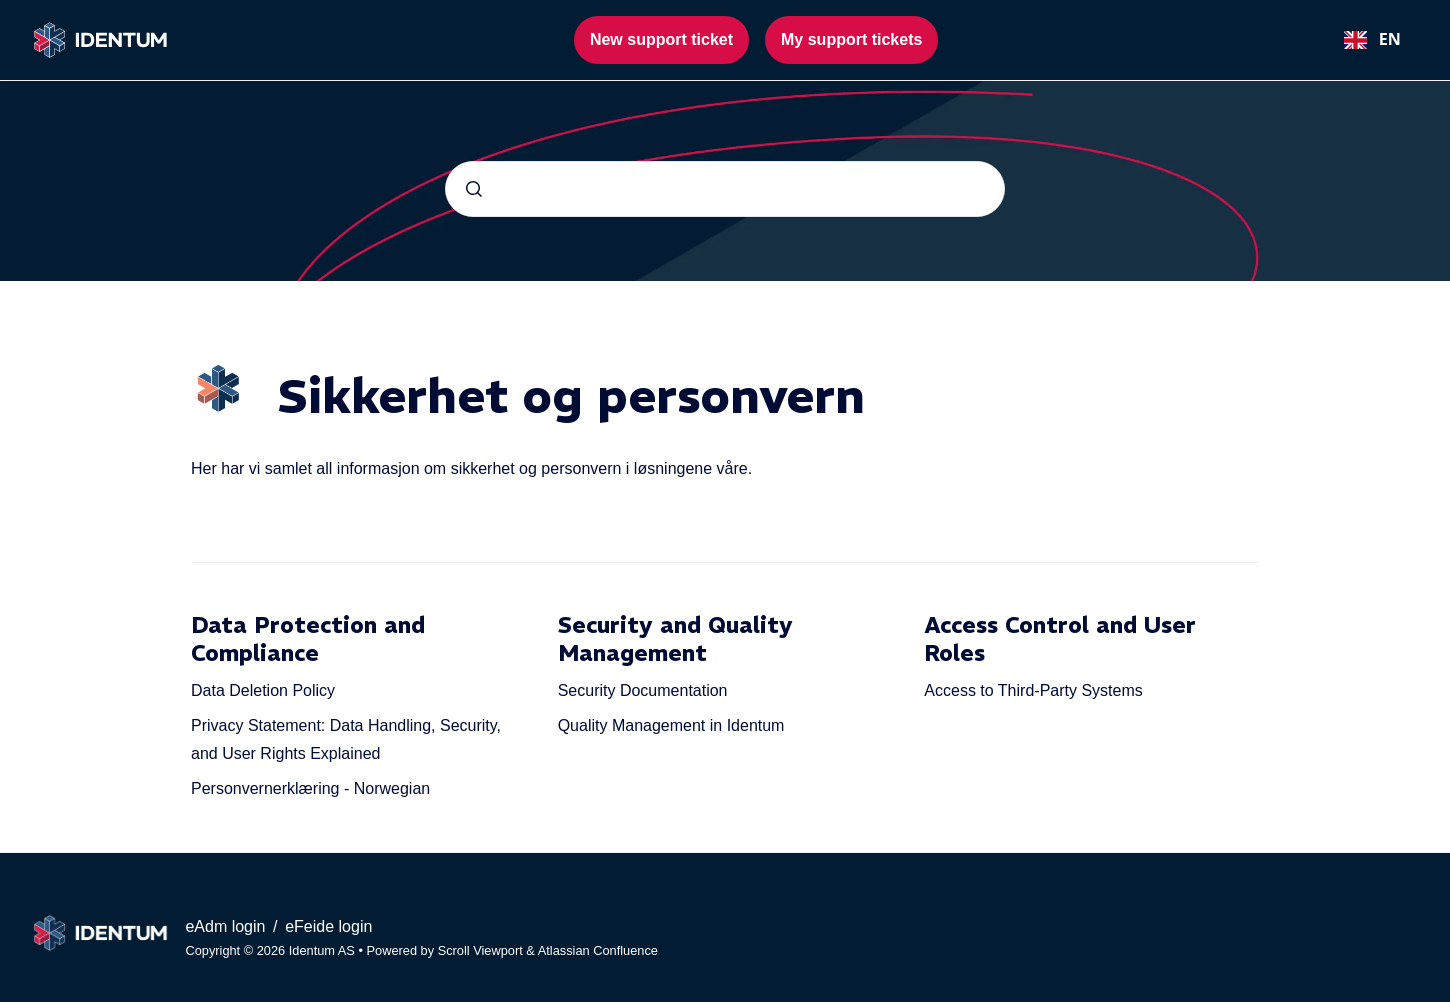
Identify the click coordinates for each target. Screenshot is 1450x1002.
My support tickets (851, 39)
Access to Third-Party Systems (1033, 690)
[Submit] (474, 189)
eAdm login (227, 926)
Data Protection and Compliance (308, 639)
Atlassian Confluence (598, 950)
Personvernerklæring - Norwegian (310, 788)
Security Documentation (643, 690)
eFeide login (328, 926)
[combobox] (1372, 40)
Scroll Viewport (482, 950)
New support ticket (661, 39)
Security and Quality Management (675, 639)
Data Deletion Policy (263, 690)
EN (1372, 39)
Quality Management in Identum (671, 725)
